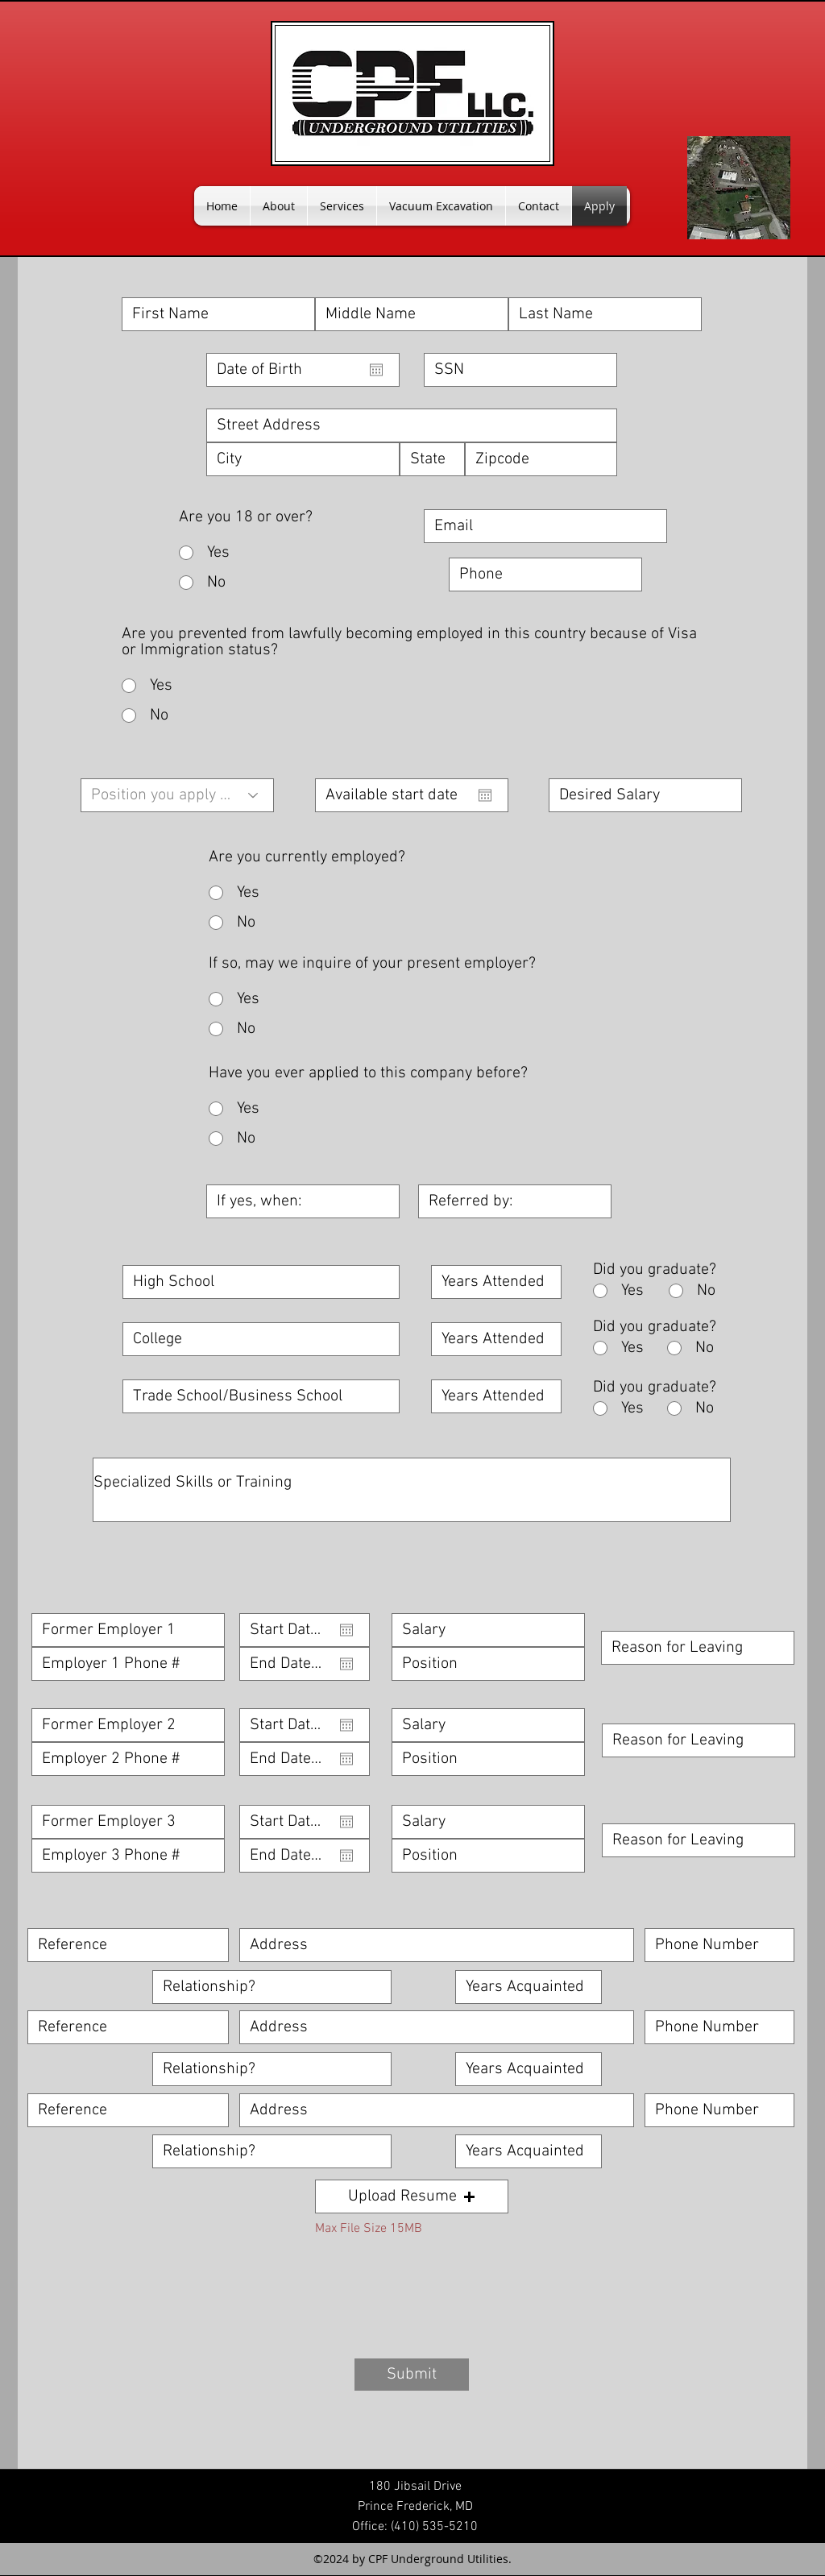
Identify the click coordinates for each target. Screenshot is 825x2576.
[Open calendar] (376, 369)
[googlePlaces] (738, 187)
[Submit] (411, 2374)
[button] (411, 2196)
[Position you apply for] (177, 795)
